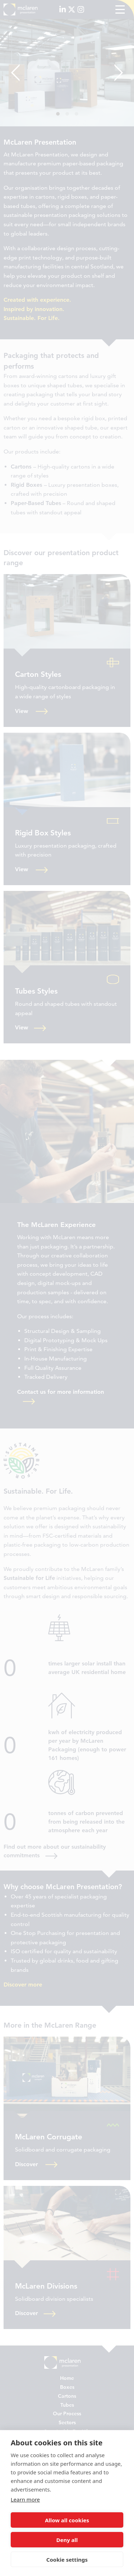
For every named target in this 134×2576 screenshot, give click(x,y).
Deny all (67, 2539)
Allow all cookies (67, 2520)
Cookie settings (67, 2559)
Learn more (25, 2499)
